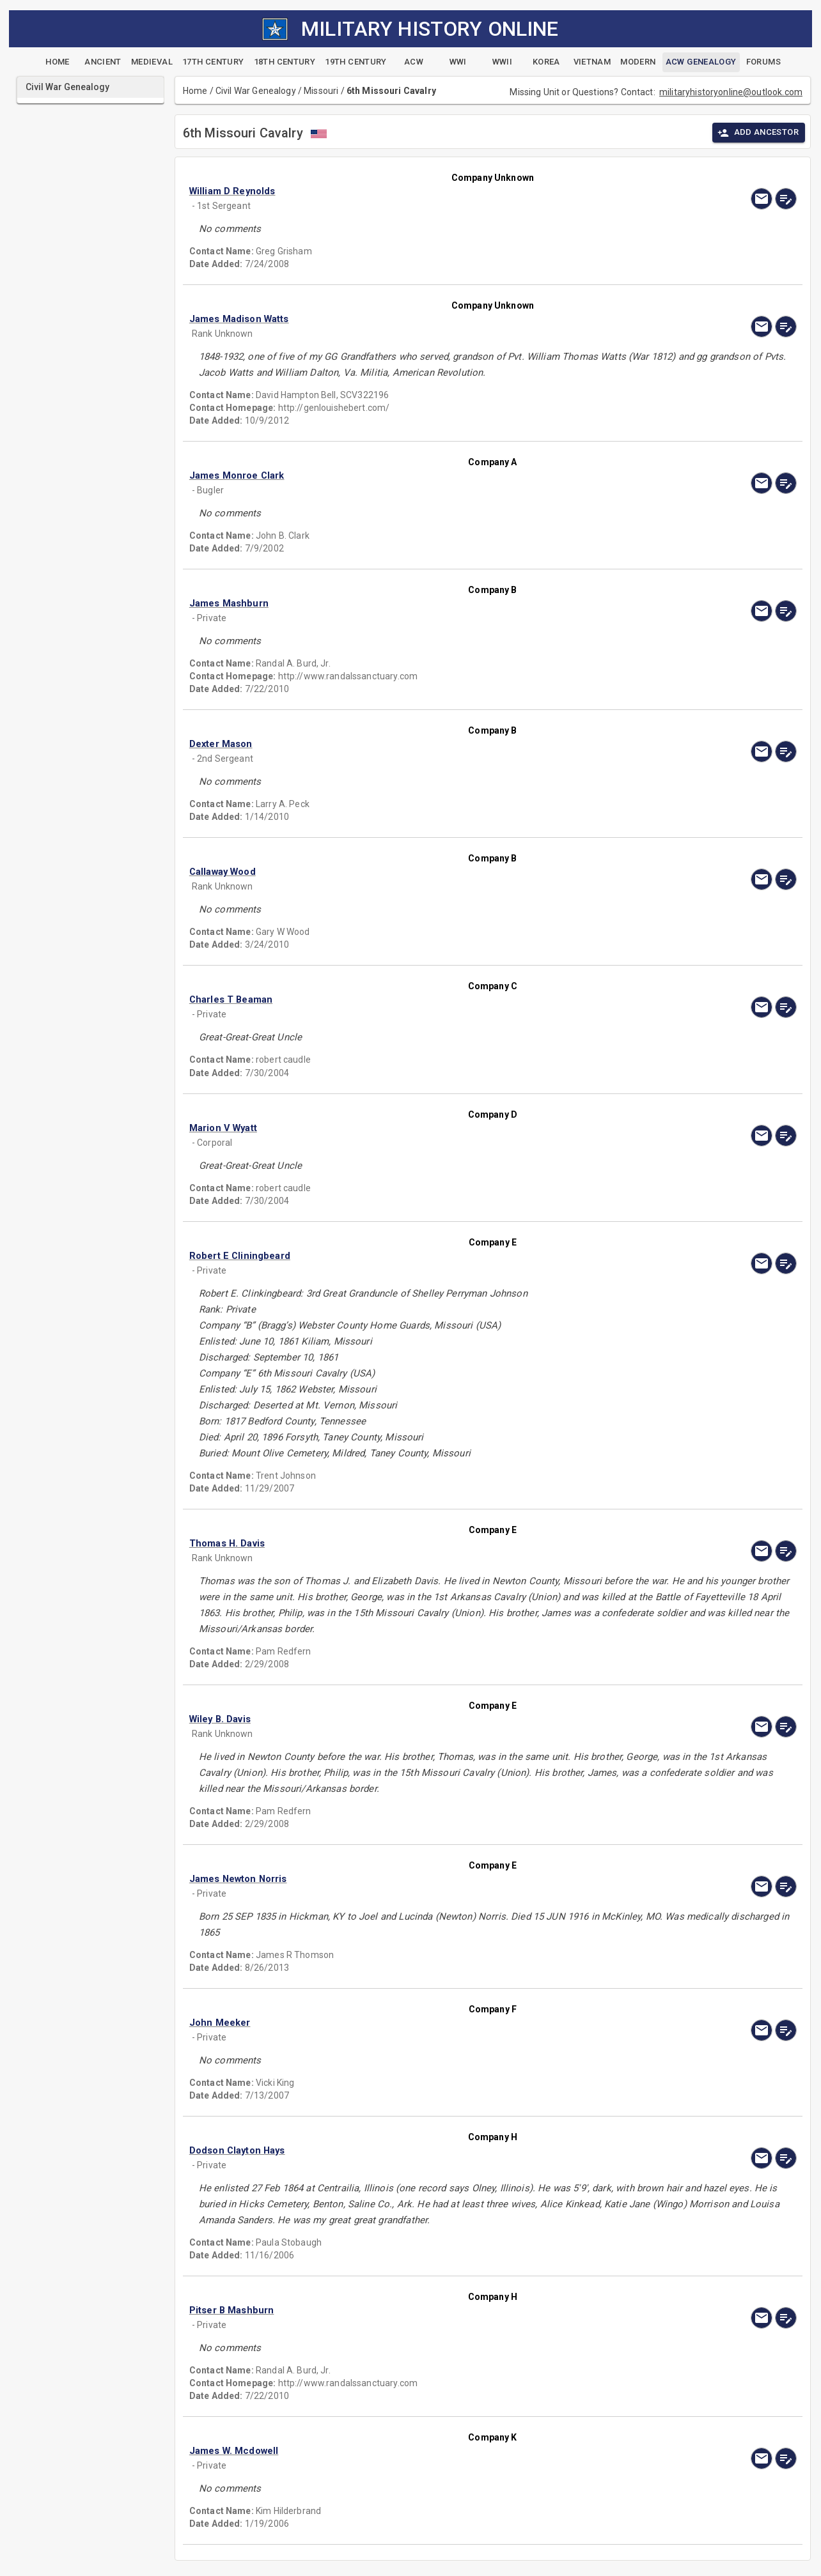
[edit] (786, 199)
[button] (401, 191)
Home (195, 91)
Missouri (321, 91)
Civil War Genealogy (255, 91)
